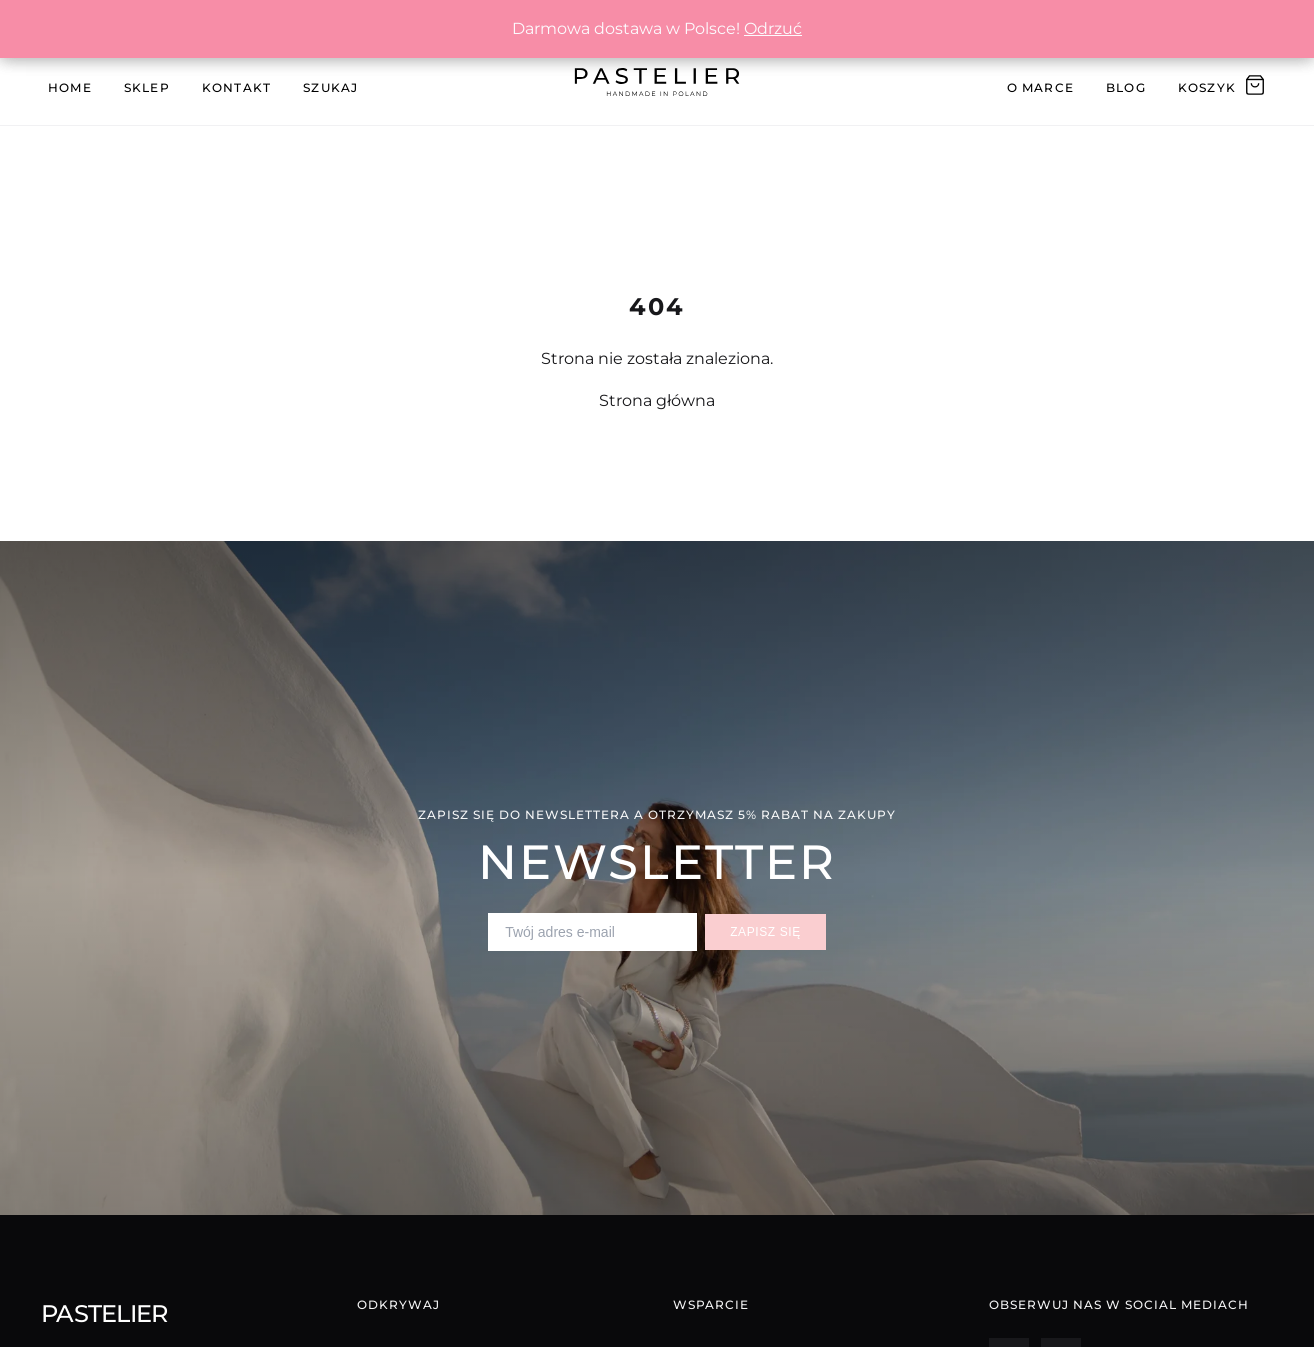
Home (70, 87)
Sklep (147, 87)
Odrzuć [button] (773, 28)
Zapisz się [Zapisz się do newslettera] (765, 932)
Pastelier (104, 1313)
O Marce (1040, 87)
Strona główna (657, 400)
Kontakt (236, 87)
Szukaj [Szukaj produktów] (330, 87)
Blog (1126, 87)
